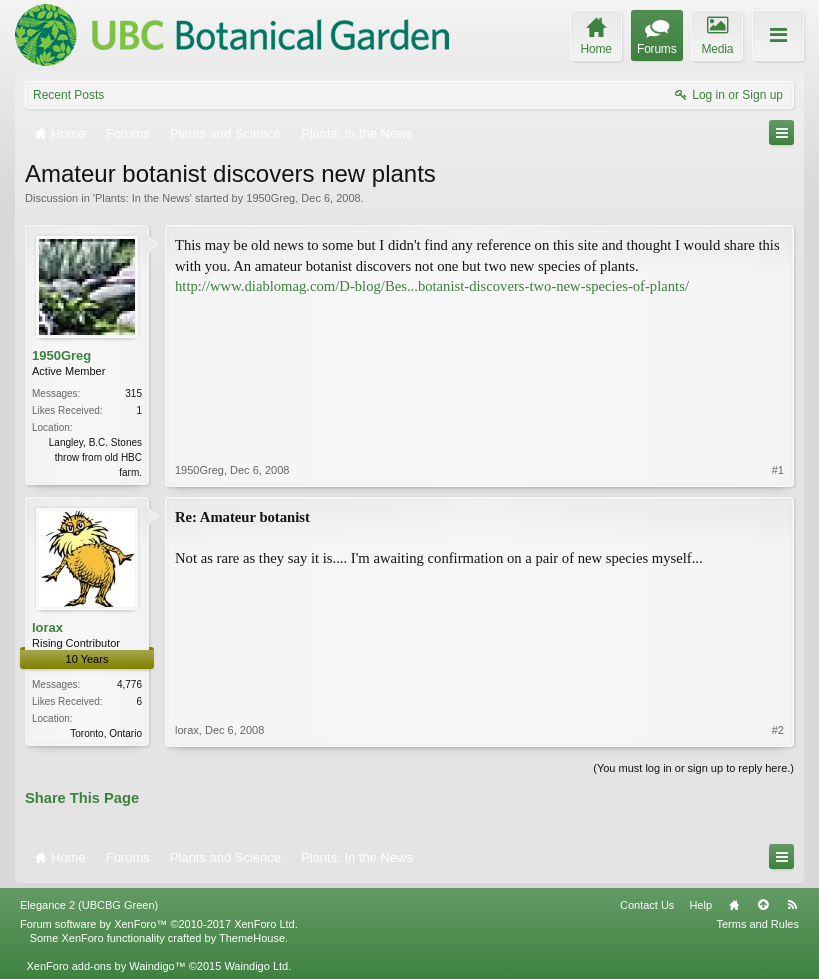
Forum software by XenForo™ (159, 924)
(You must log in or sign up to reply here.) (693, 768)
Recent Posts (68, 95)
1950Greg (270, 198)
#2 (778, 730)
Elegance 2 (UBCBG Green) (89, 905)
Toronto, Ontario (106, 733)
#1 (778, 470)
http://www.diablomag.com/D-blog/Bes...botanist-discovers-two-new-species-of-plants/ (432, 286)
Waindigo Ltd (256, 966)
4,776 (129, 684)
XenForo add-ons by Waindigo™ (105, 966)
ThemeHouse (252, 938)
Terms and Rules (757, 924)
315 (133, 393)
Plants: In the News (142, 198)
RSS (792, 905)
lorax (47, 627)
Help (700, 905)
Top (763, 905)
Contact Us (647, 905)
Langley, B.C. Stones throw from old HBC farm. (95, 457)
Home (734, 905)
